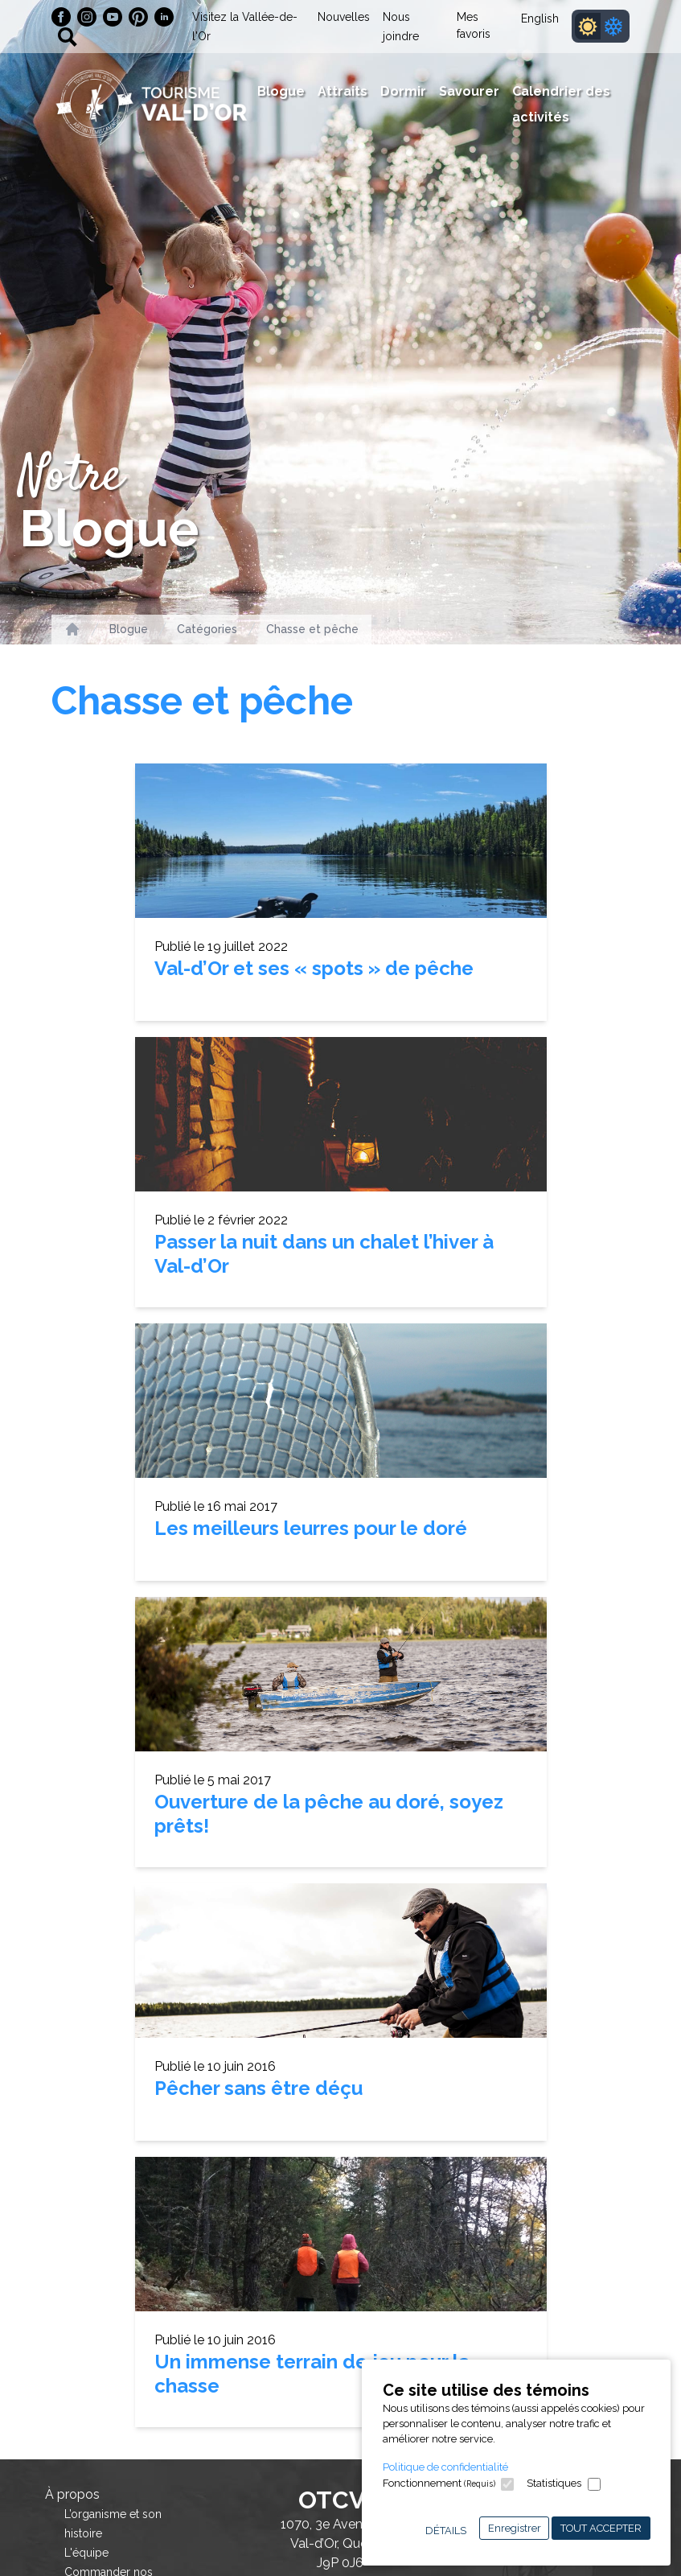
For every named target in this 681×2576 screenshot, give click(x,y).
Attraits (342, 91)
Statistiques (554, 2483)
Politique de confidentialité (445, 2467)
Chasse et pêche (312, 629)
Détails (445, 2531)
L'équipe (86, 2552)
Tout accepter (601, 2528)
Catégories (207, 629)
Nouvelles (344, 16)
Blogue (281, 91)
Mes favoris (473, 25)
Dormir (403, 91)
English (540, 18)
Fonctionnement (439, 2483)
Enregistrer (514, 2528)
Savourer (469, 91)
